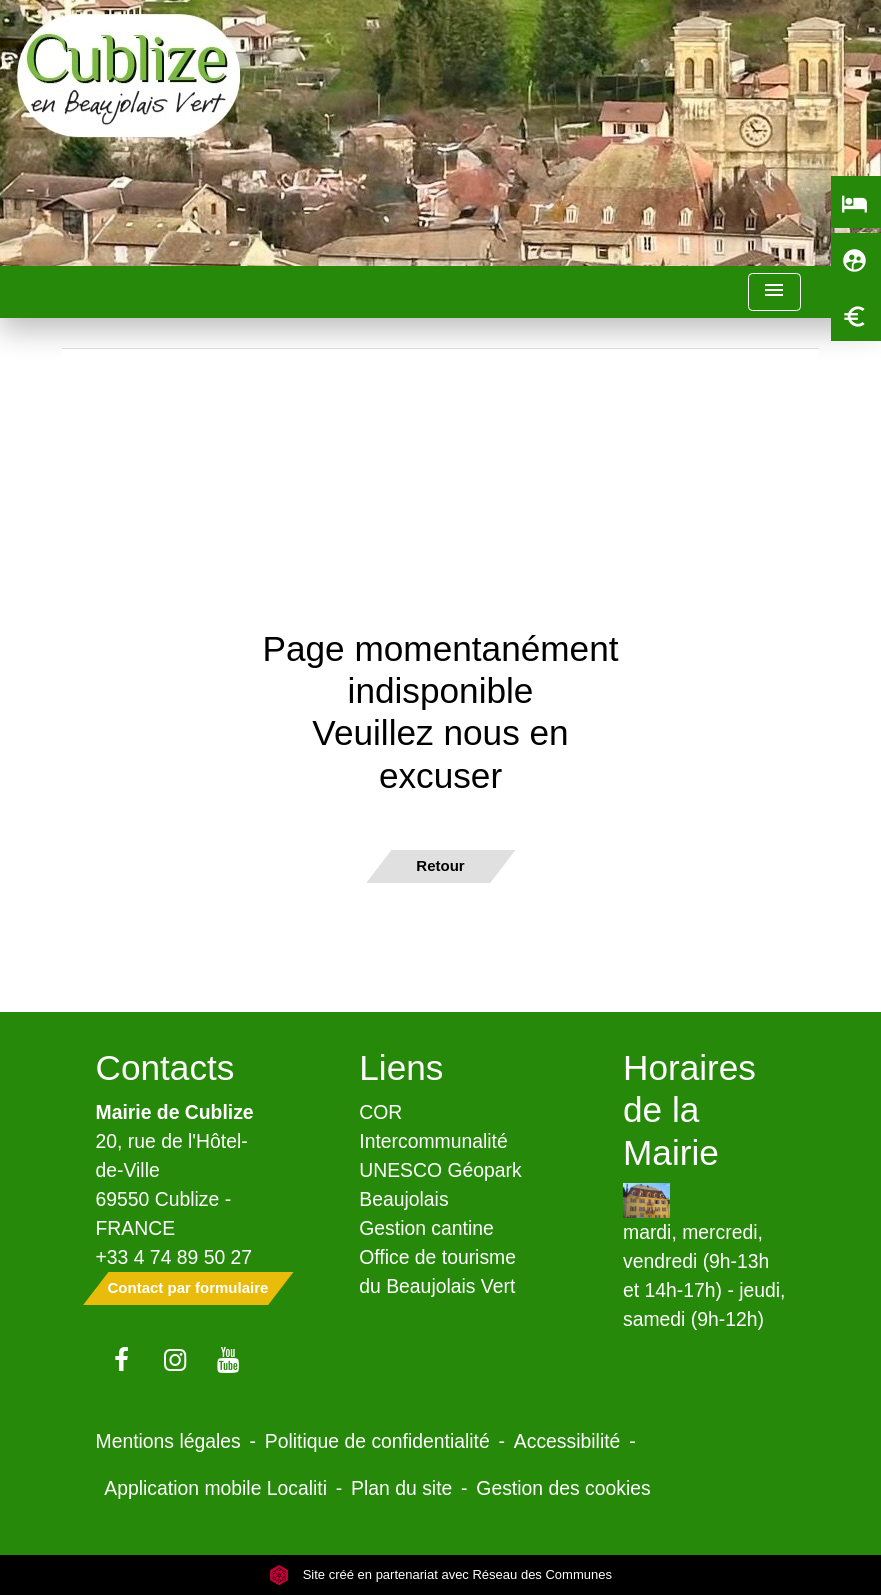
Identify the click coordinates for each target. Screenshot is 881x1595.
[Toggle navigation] (774, 292)
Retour (440, 865)
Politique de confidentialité (377, 1441)
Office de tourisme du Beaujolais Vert (437, 1271)
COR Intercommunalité (433, 1126)
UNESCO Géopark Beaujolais (440, 1184)
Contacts (165, 1067)
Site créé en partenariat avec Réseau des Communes (440, 1574)
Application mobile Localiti (215, 1488)
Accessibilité (567, 1441)
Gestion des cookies (563, 1488)
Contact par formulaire (188, 1287)
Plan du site (401, 1488)
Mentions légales (168, 1441)
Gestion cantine (426, 1228)
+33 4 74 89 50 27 (174, 1257)
